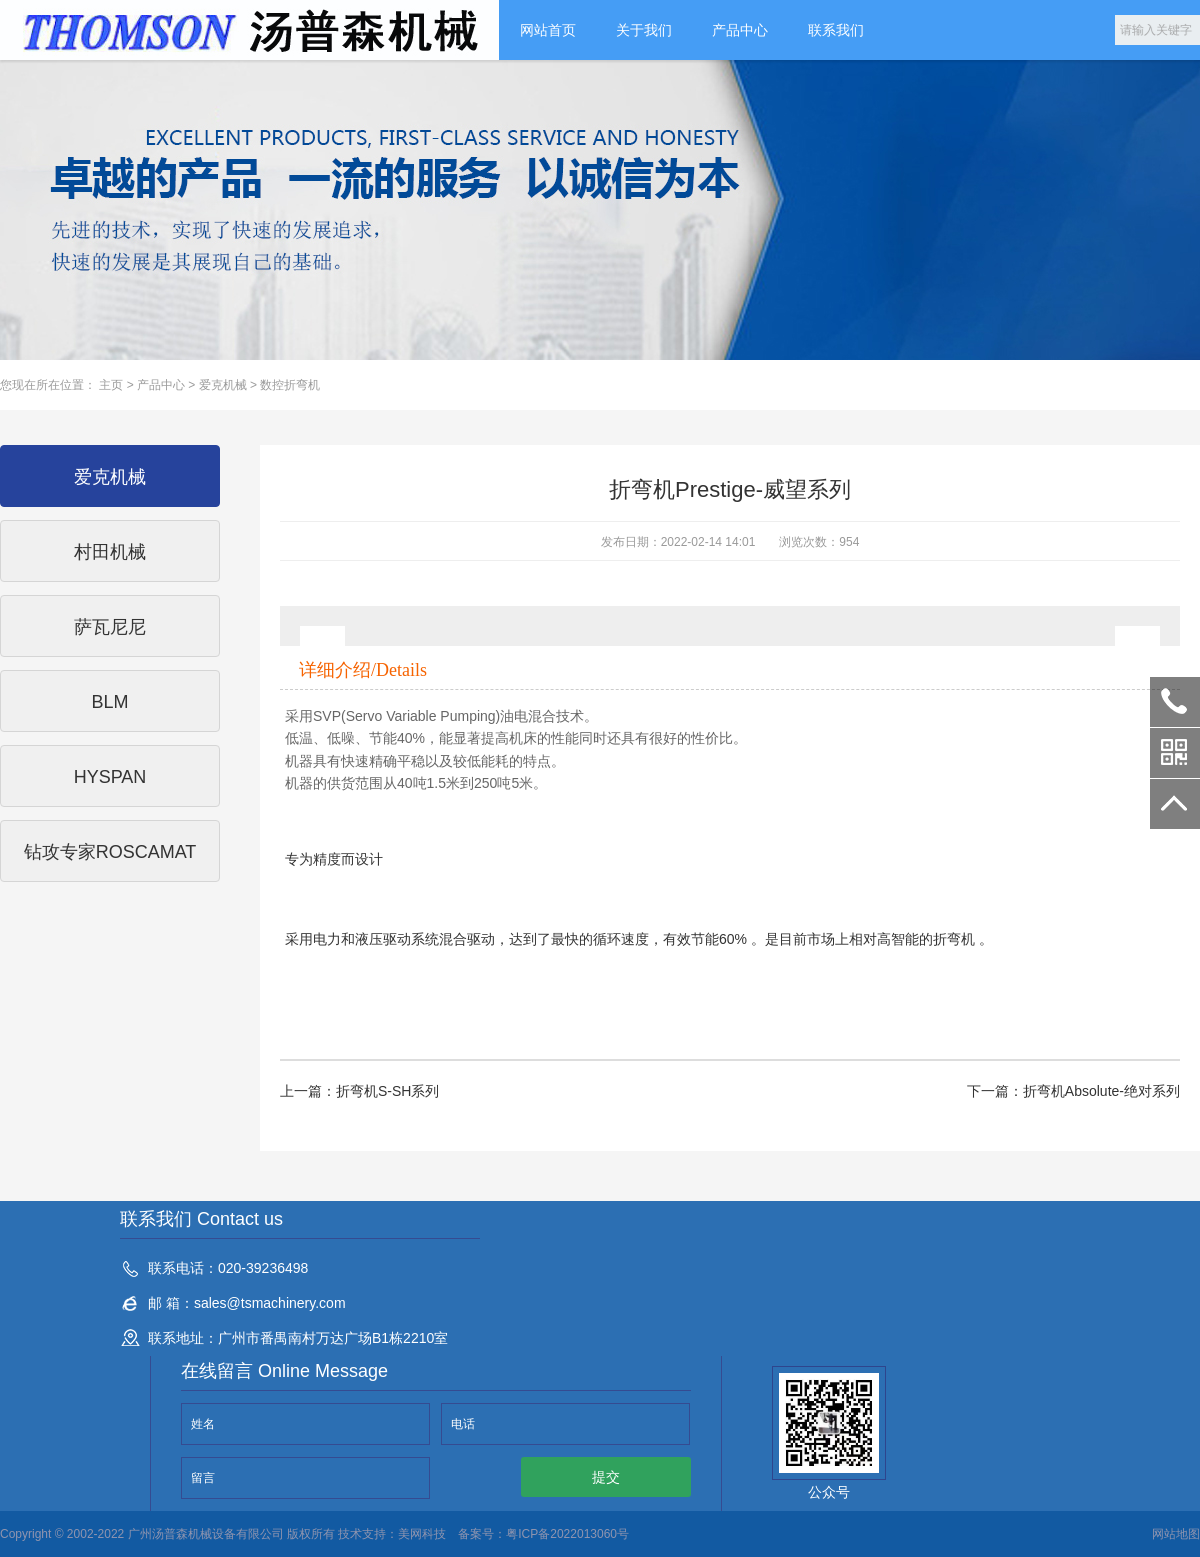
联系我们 (836, 30)
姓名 (203, 1424)
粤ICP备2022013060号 (567, 1534)
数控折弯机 (290, 385)
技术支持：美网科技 (390, 1534)
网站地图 (1176, 1534)
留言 (203, 1478)
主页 (111, 385)
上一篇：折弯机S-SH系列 (359, 1091)
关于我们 (644, 30)
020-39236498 (1175, 702)
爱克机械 (223, 385)
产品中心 (740, 30)
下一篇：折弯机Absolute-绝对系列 (1073, 1091)
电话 (463, 1424)
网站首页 (548, 30)
